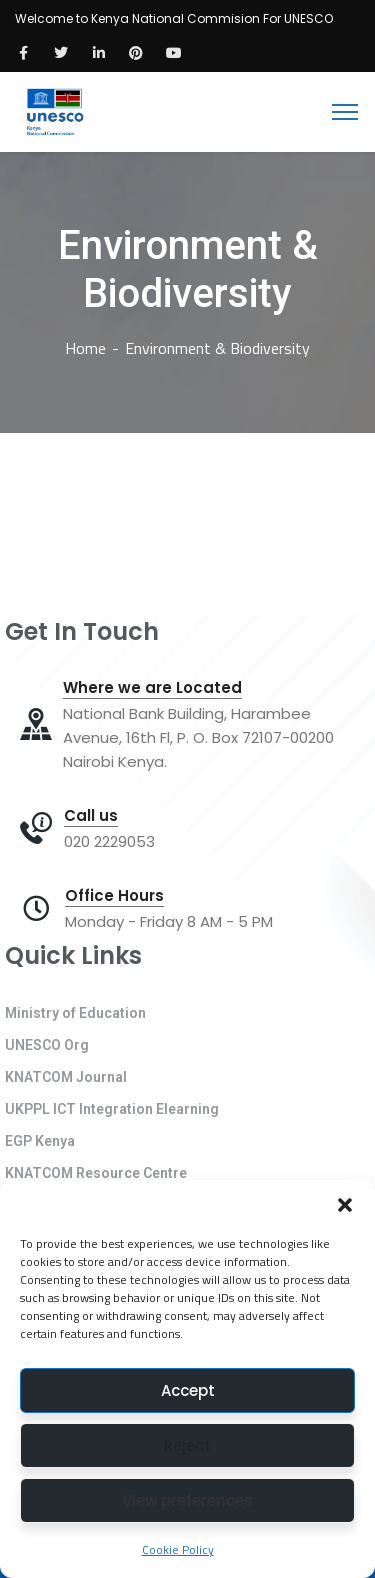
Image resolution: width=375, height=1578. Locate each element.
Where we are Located (152, 688)
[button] (345, 1205)
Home (85, 348)
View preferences (187, 1500)
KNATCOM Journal (66, 1077)
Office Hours (114, 896)
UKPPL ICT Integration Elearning (112, 1109)
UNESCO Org (47, 1045)
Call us (91, 816)
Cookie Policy (178, 1549)
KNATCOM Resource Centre (96, 1173)
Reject (187, 1445)
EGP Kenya (40, 1141)
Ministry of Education (75, 1013)
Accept (188, 1390)
